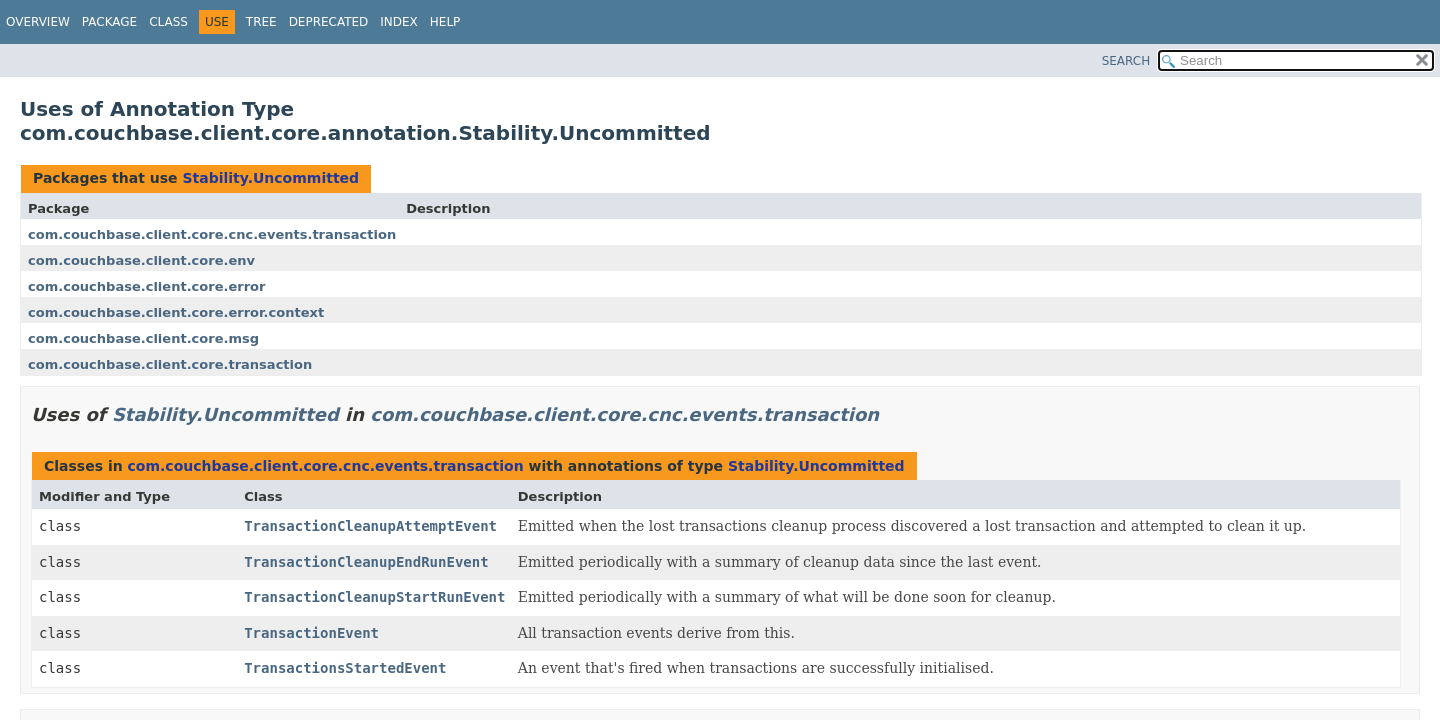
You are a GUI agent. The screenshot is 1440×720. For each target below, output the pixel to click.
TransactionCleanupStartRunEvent (374, 597)
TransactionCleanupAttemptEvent (370, 526)
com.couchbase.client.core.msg (143, 338)
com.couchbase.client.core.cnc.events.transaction (212, 234)
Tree (261, 22)
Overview (38, 22)
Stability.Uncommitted (270, 178)
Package (109, 22)
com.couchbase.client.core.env (141, 260)
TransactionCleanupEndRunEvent (366, 562)
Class (168, 22)
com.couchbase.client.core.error (146, 286)
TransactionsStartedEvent (345, 668)
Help (445, 22)
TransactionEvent (311, 633)
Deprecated (329, 22)
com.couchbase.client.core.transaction (170, 364)
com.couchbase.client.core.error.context (176, 312)
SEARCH (1126, 61)
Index (399, 22)
